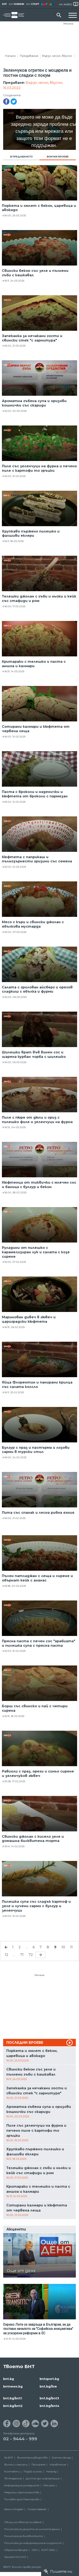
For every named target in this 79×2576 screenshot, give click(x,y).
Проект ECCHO (15, 2556)
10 (63, 1947)
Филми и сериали (16, 2464)
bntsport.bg (49, 2379)
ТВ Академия (13, 2478)
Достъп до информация (43, 2478)
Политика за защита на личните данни (32, 2529)
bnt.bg (8, 2379)
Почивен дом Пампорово (21, 2499)
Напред (51, 2471)
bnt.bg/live (48, 2386)
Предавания (29, 55)
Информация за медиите (21, 2485)
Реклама (68, 23)
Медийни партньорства (21, 2492)
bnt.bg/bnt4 (49, 2406)
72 (31, 1955)
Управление (58, 2464)
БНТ (4, 4)
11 (71, 1947)
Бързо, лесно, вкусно (57, 55)
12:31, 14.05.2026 (15, 2338)
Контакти (12, 2471)
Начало (10, 55)
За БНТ (8, 2457)
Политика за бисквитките (23, 2536)
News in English (13, 2509)
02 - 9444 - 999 (20, 2438)
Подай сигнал (33, 2471)
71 (22, 1955)
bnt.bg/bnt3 (49, 2398)
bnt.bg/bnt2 (13, 2406)
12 (6, 1955)
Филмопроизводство (32, 2457)
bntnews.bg (13, 2386)
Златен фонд (61, 2457)
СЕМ (34, 2550)
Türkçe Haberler (37, 2509)
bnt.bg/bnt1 (12, 2398)
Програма (39, 2464)
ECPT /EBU (48, 2550)
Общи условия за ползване (23, 2522)
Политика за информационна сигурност (33, 2543)
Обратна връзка (16, 2550)
